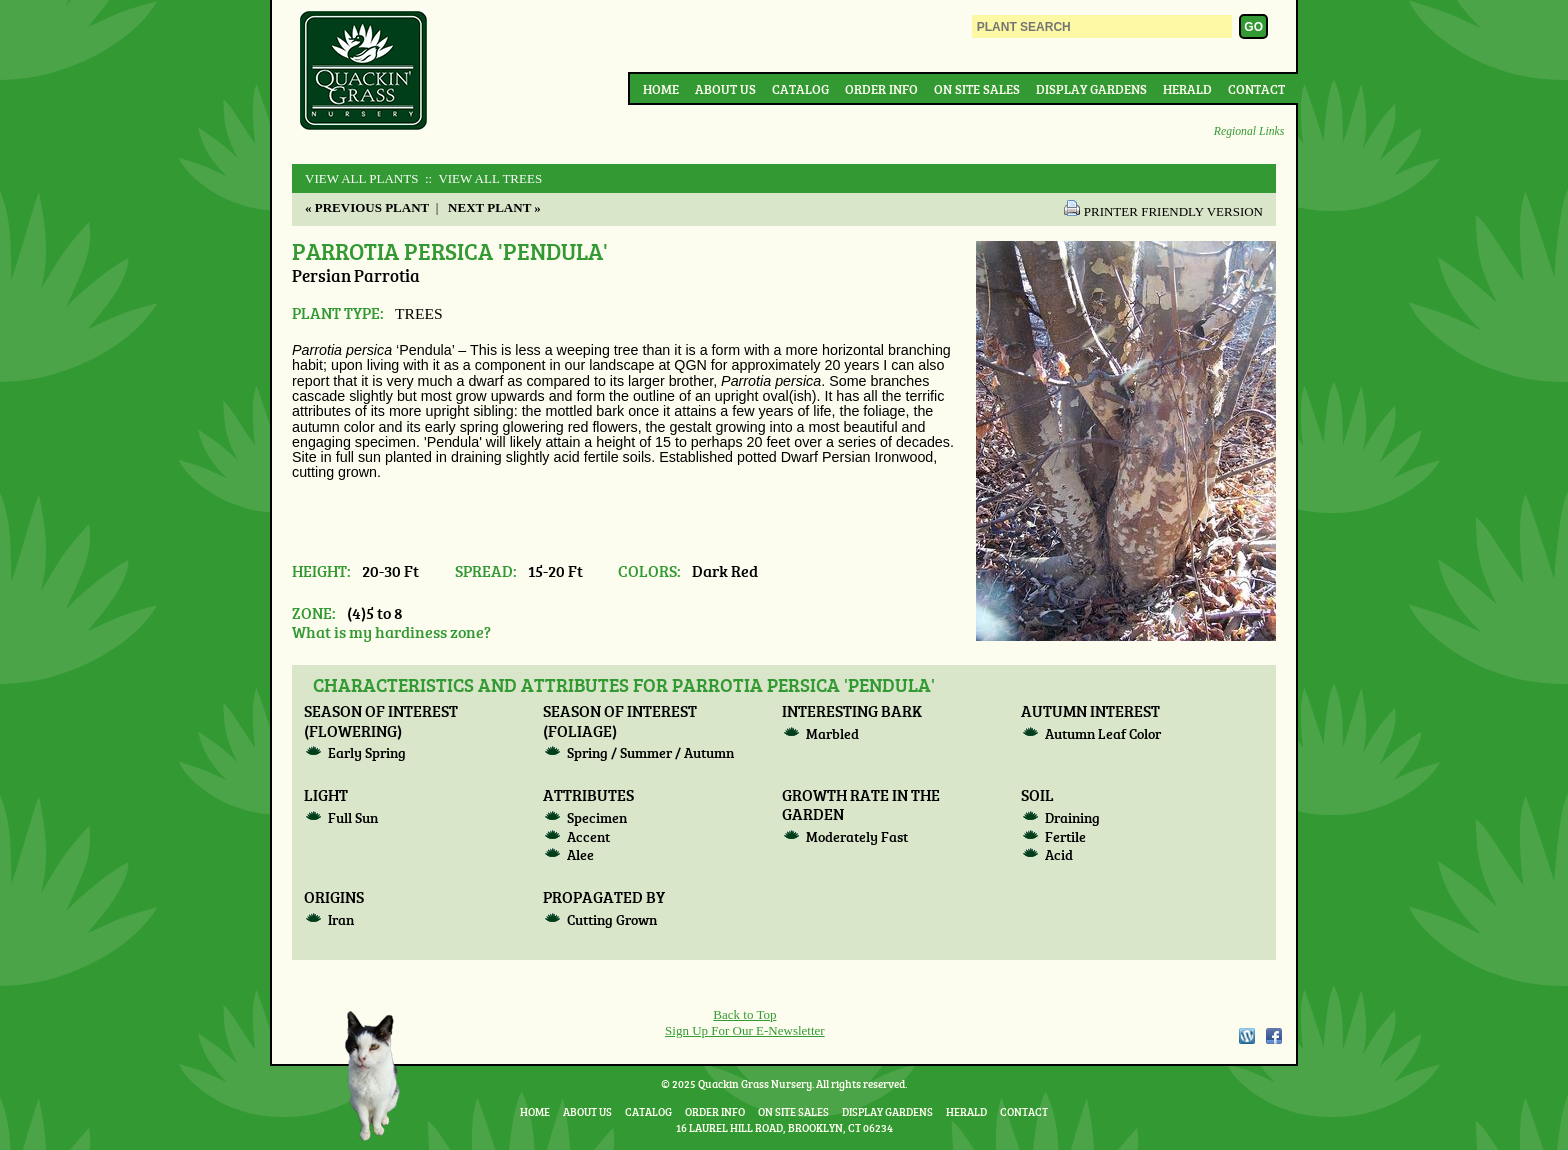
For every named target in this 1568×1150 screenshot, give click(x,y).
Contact (1256, 89)
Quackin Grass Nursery (364, 72)
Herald (1187, 89)
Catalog (800, 89)
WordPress (1246, 1036)
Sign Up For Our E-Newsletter (745, 1030)
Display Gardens (1091, 89)
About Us (725, 89)
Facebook (1274, 1036)
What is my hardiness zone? (391, 631)
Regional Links (1249, 131)
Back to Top (744, 1014)
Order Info (881, 89)
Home (661, 89)
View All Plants (361, 178)
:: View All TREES (482, 178)
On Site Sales (977, 89)
